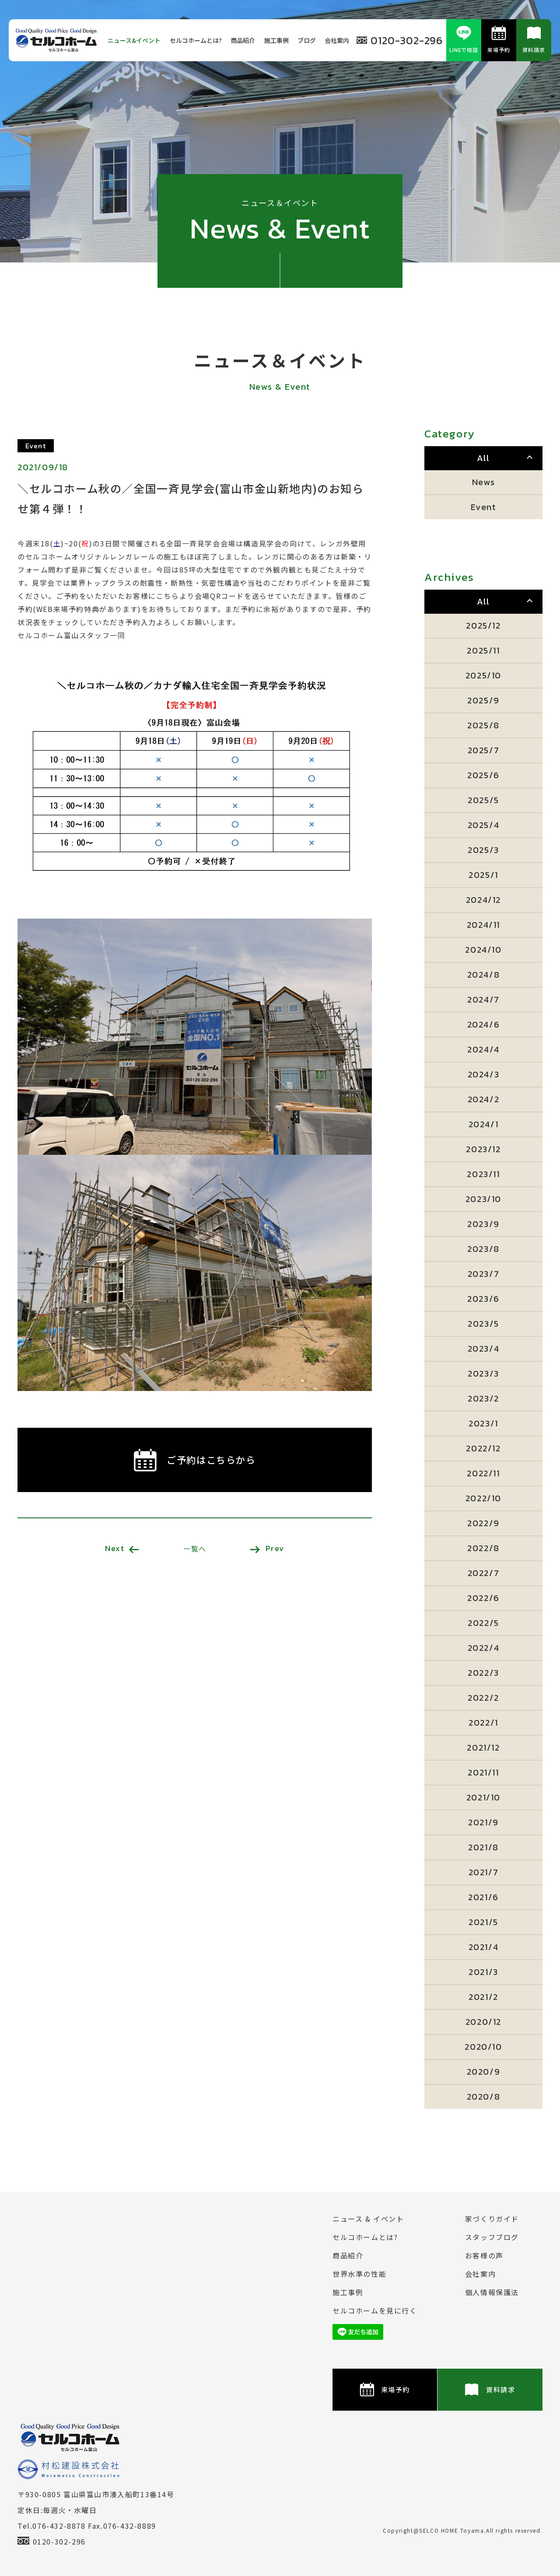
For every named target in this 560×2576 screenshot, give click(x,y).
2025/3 (483, 849)
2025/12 (483, 625)
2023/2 (483, 1398)
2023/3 (483, 1373)
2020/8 (483, 2096)
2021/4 (484, 1947)
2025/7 (484, 750)
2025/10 (483, 675)
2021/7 (484, 1872)
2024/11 (483, 924)
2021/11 (483, 1772)
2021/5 (483, 1922)
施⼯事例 (276, 40)
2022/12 (483, 1448)
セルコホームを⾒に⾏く (374, 2310)
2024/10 (483, 949)
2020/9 (483, 2071)
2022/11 (483, 1473)
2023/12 (483, 1149)
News (483, 482)
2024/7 (483, 999)
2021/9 (483, 1822)
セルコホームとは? (196, 40)
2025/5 (483, 800)
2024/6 (483, 1024)
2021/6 (483, 1897)
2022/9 (483, 1523)
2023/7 (484, 1273)
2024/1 (484, 1124)
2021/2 (483, 1996)
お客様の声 (484, 2255)
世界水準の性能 (359, 2273)
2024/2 (484, 1099)
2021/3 (483, 1971)
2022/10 (483, 1498)
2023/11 (483, 1174)
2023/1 (483, 1423)
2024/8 (483, 974)
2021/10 (483, 1797)
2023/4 (484, 1348)
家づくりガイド (492, 2218)
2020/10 (483, 2046)
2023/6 (483, 1298)
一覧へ (194, 1548)
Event (484, 507)
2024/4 (483, 1049)
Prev (267, 1548)
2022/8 (483, 1548)
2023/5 (483, 1323)
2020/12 (483, 2021)
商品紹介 (243, 40)
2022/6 (483, 1597)
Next (122, 1548)
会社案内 (337, 40)
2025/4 (484, 825)
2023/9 (483, 1223)
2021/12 (483, 1747)
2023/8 (483, 1248)
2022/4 (484, 1647)
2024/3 (484, 1074)
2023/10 (483, 1199)
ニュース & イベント (368, 2218)
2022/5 (483, 1622)
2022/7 (484, 1573)
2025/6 (483, 775)
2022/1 (483, 1722)
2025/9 (483, 700)
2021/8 (483, 1847)
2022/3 (483, 1672)
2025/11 (483, 650)
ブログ (307, 40)
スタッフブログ (492, 2237)
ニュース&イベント (134, 40)
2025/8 (483, 725)
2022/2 (483, 1697)
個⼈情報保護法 (492, 2292)
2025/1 (483, 874)
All (483, 458)
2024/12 (483, 899)
